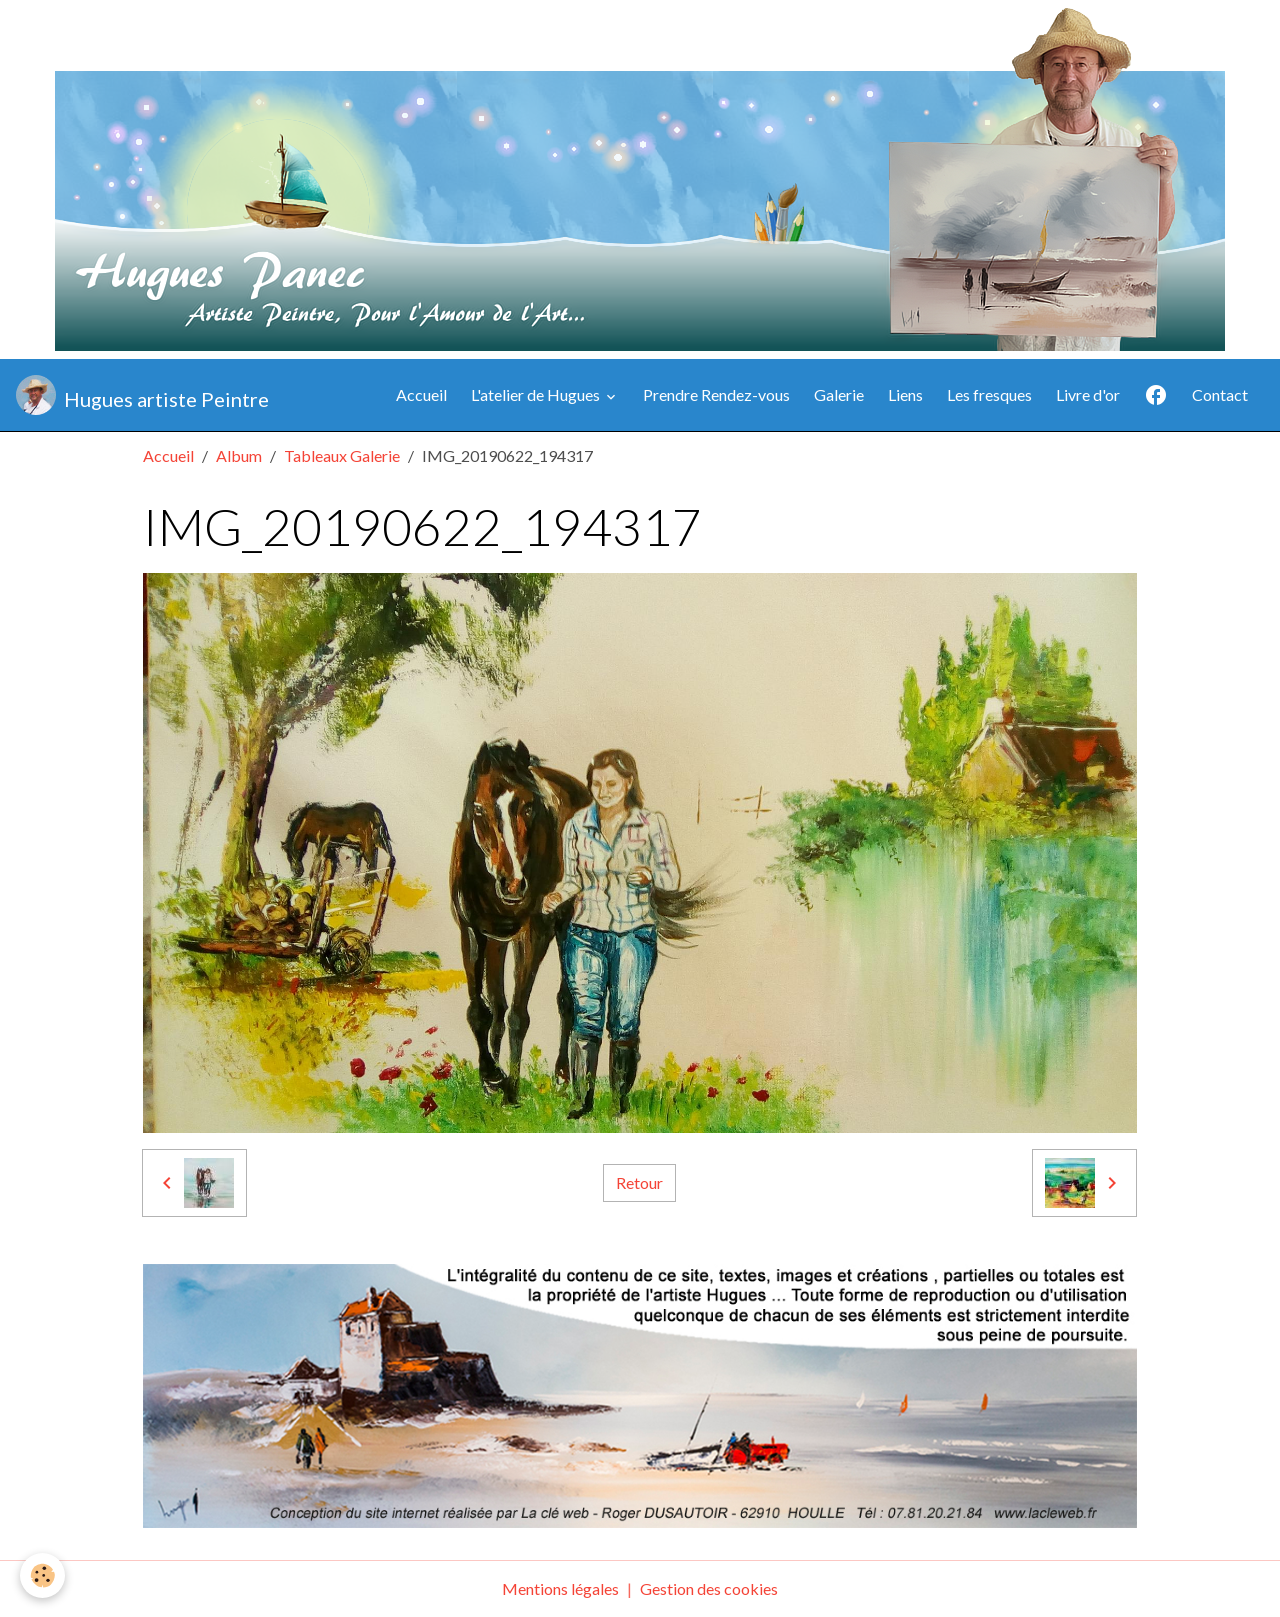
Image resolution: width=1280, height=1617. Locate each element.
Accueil (421, 394)
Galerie (839, 394)
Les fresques (989, 394)
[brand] (142, 395)
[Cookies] (42, 1575)
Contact (1220, 394)
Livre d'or (1088, 394)
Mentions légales (560, 1588)
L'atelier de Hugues (537, 394)
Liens (905, 394)
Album (239, 455)
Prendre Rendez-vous (716, 394)
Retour (639, 1182)
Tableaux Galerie (342, 455)
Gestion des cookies (709, 1588)
